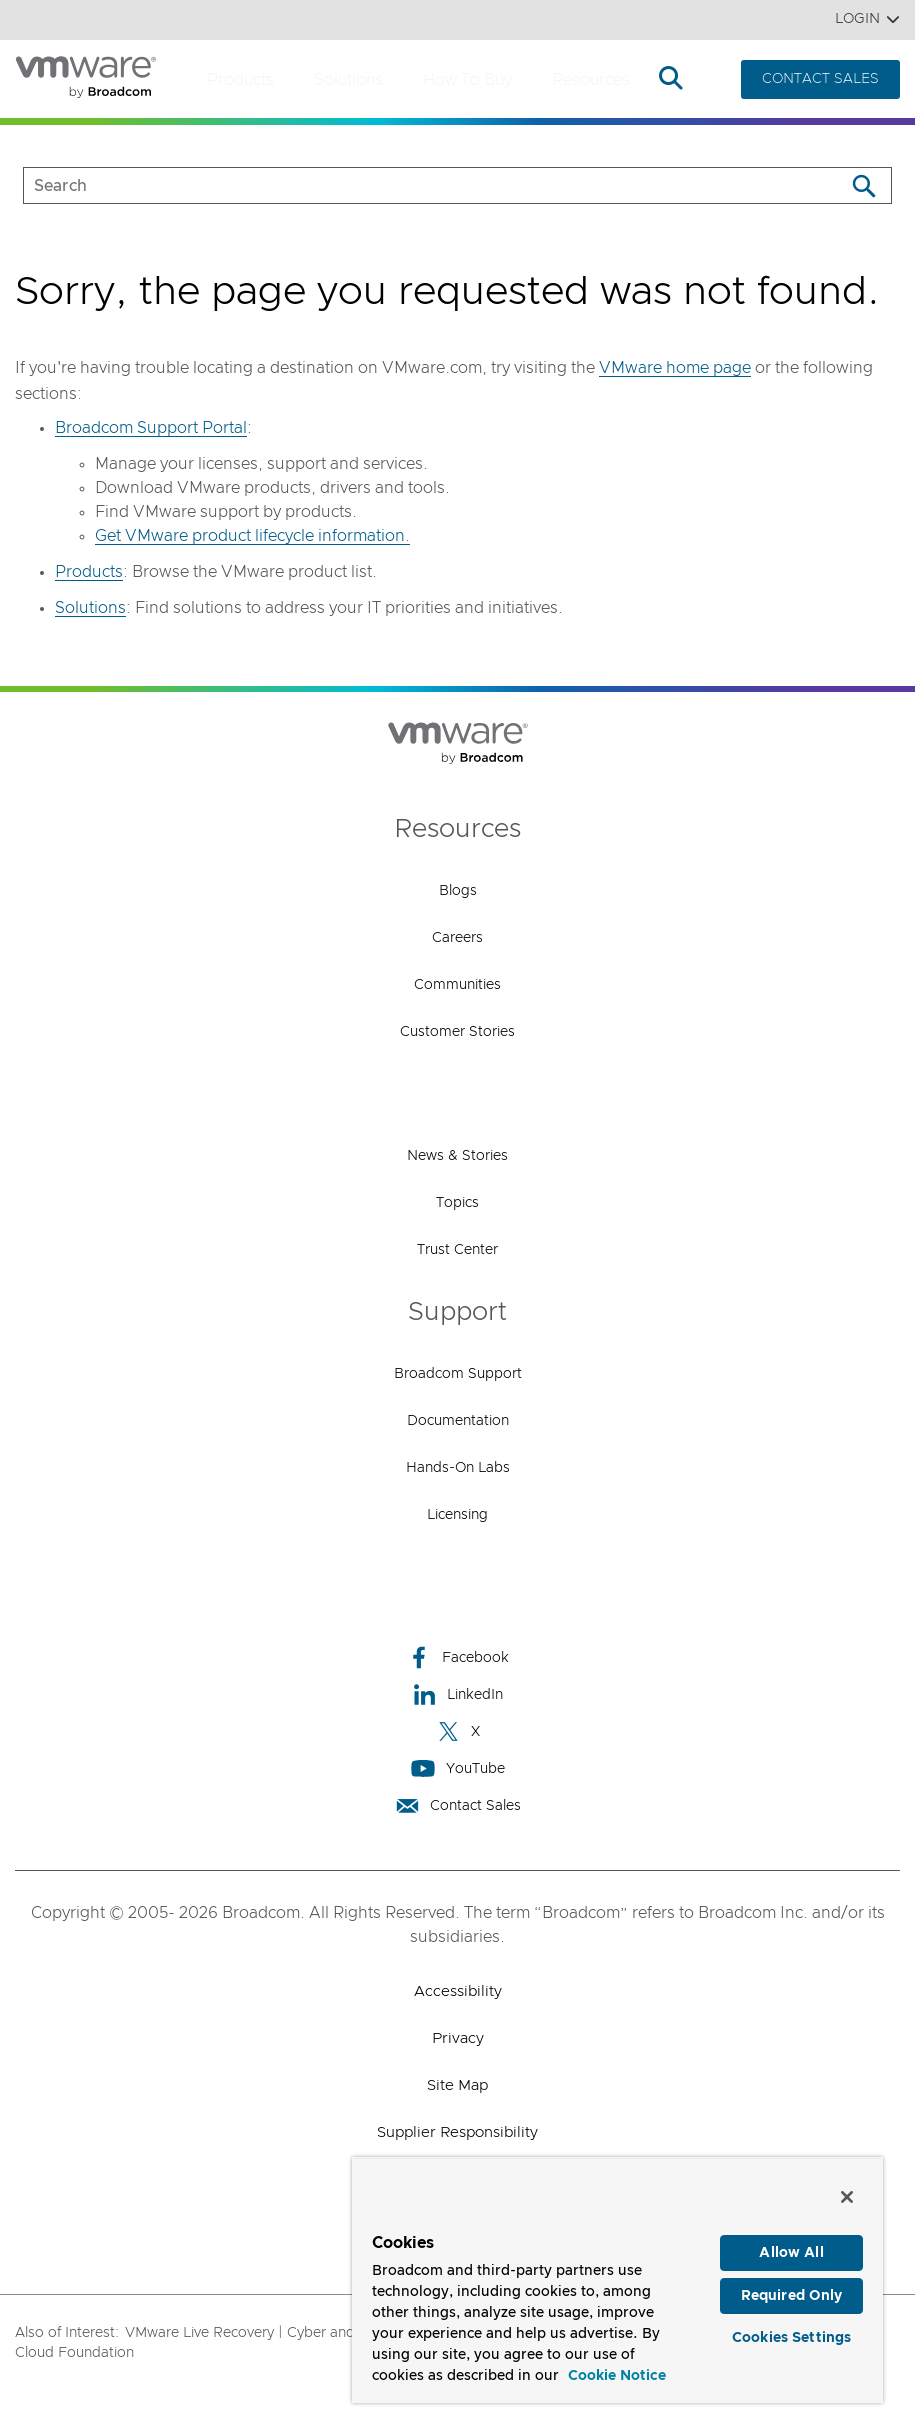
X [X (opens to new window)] (458, 1731)
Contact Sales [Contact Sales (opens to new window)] (458, 1805)
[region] (617, 2280)
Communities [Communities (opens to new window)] (457, 985)
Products (240, 80)
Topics (457, 1203)
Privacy (458, 2038)
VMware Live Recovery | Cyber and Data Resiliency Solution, (323, 2333)
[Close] (847, 2197)
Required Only (792, 2299)
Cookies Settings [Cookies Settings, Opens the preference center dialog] (791, 2344)
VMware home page (675, 368)
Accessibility (458, 1991)
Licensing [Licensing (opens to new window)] (457, 1515)
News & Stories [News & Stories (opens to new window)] (457, 1156)
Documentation (458, 1421)
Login (867, 19)
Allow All (791, 2253)
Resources (591, 80)
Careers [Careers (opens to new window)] (457, 938)
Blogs (458, 891)
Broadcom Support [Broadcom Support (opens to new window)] (458, 1374)
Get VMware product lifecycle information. (252, 536)
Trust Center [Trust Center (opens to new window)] (457, 1250)
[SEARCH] (413, 185)
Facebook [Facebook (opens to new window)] (458, 1657)
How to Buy (467, 80)
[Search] (863, 185)
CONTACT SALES (820, 79)
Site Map (457, 2085)
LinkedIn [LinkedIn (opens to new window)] (457, 1694)
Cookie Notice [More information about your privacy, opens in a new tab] (617, 2376)
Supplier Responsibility (457, 2132)
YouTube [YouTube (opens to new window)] (458, 1768)
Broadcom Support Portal (151, 428)
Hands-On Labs (458, 1468)
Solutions (348, 80)
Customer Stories (457, 1032)
